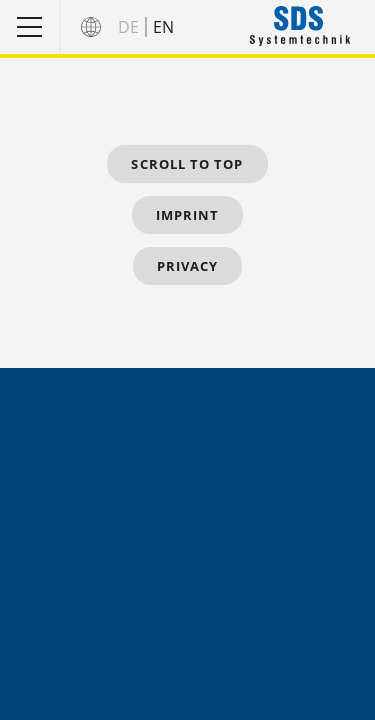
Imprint (188, 215)
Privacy (188, 266)
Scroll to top (187, 164)
